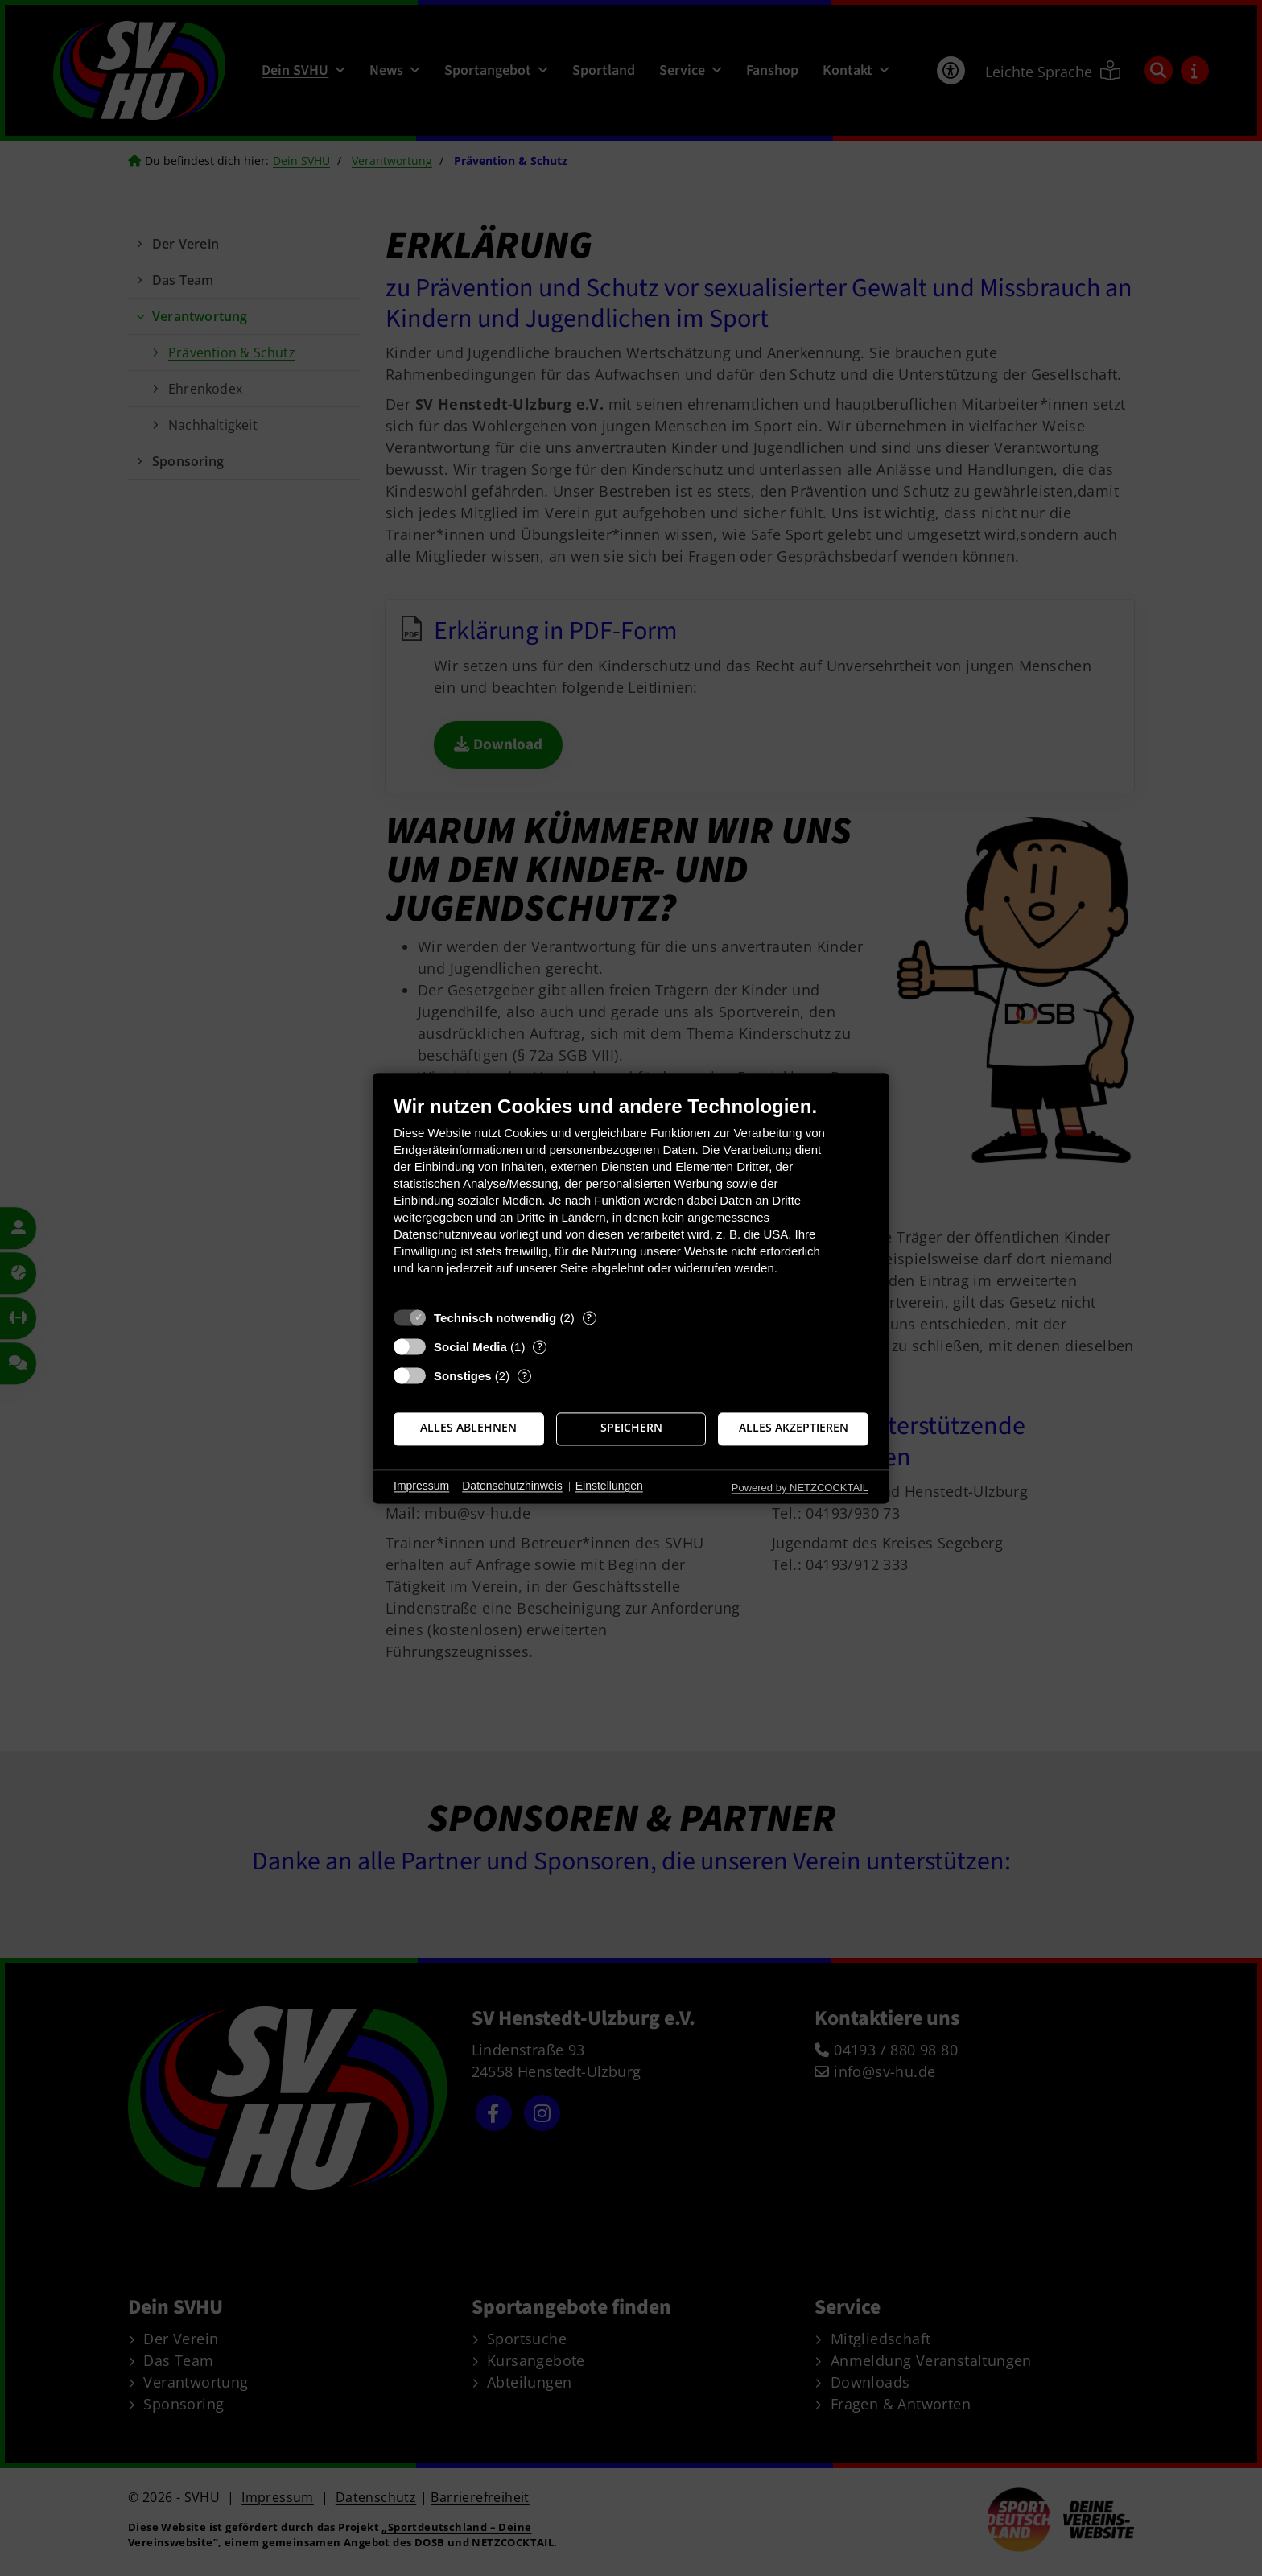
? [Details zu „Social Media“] (540, 1347)
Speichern (631, 1428)
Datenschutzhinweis (512, 1486)
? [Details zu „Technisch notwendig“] (589, 1318)
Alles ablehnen (468, 1428)
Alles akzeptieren (793, 1428)
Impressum (421, 1486)
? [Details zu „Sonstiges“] (524, 1376)
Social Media (470, 1347)
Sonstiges (463, 1376)
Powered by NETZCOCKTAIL (800, 1488)
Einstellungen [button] (609, 1486)
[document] (631, 1197)
